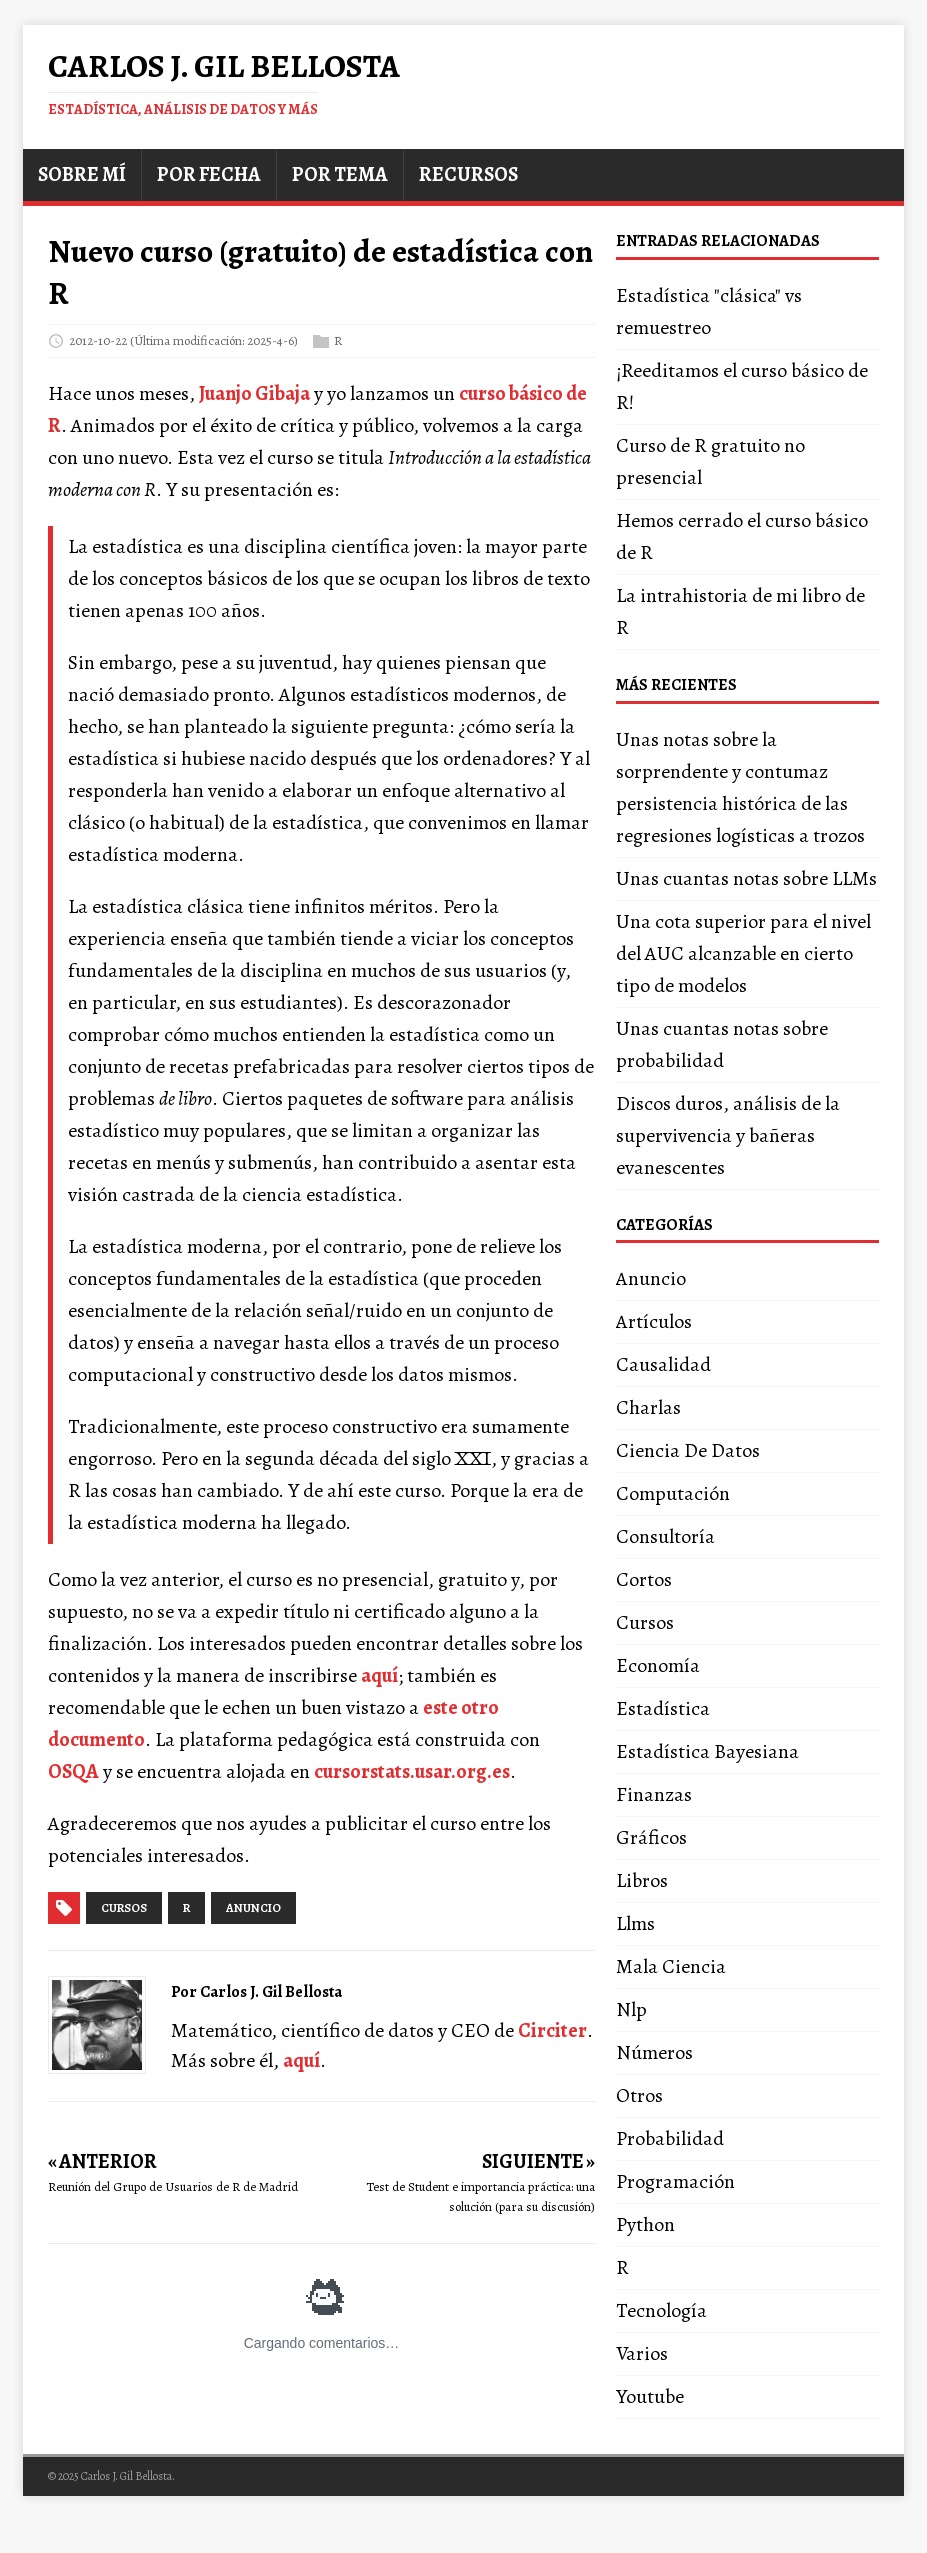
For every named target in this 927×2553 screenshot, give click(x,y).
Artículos (654, 1321)
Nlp (631, 2009)
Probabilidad (670, 2138)
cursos (124, 1908)
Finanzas (654, 1794)
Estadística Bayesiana (707, 1751)
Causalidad (663, 1364)
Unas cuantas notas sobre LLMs (746, 878)
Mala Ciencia (671, 1966)
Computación (673, 1493)
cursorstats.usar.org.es (412, 1771)
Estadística (663, 1708)
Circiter (552, 2030)
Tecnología (661, 2310)
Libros (642, 1880)
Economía (658, 1665)
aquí (379, 1675)
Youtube (650, 2396)
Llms (635, 1923)
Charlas (648, 1407)
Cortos (644, 1579)
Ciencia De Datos (688, 1450)
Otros (639, 2095)
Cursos (645, 1622)
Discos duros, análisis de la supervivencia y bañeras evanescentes (728, 1135)
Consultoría (665, 1536)
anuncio (253, 1908)
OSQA (73, 1771)
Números (654, 2052)
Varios (642, 2353)
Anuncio (651, 1278)
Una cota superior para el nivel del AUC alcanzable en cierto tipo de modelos (743, 953)
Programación (675, 2181)
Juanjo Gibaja (254, 393)
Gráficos (651, 1837)
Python (645, 2224)
